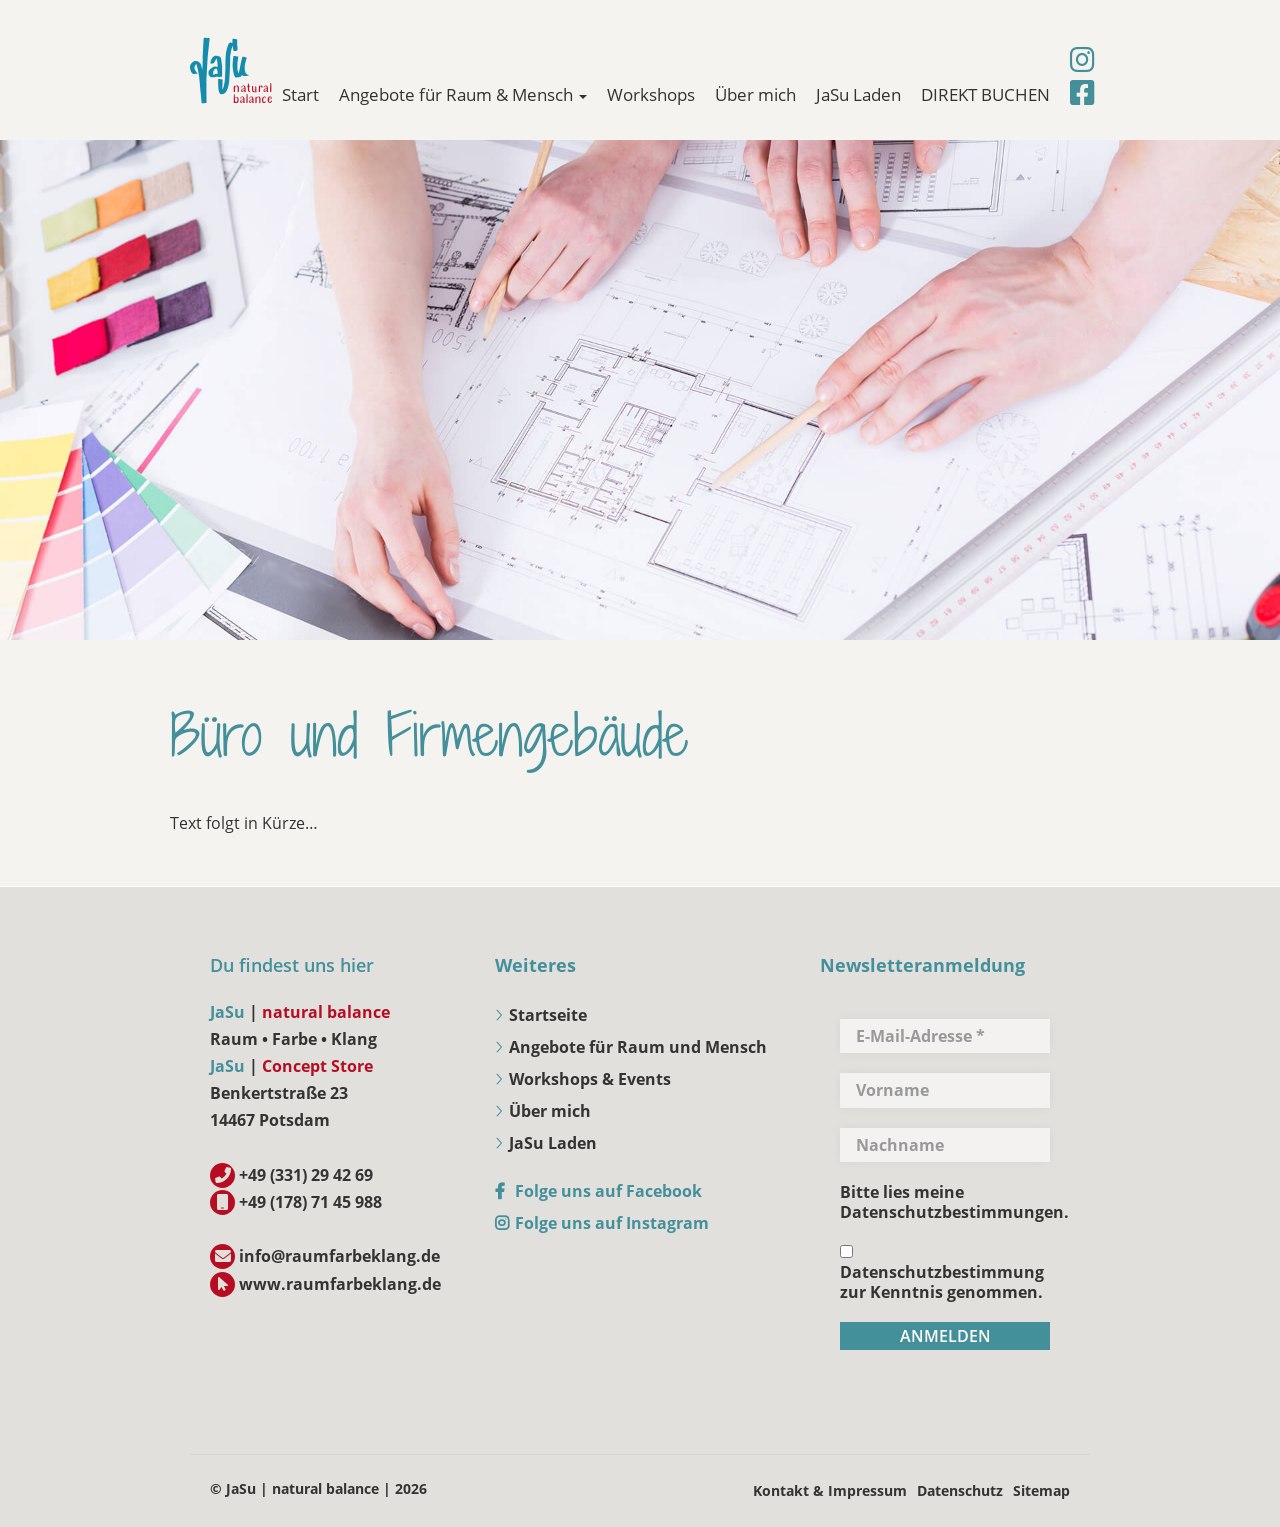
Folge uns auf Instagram (612, 1223)
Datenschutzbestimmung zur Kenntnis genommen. (942, 1273)
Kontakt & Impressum (830, 1490)
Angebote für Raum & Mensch (463, 94)
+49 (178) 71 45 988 (310, 1202)
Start (300, 94)
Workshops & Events (590, 1079)
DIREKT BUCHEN (985, 94)
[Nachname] (945, 1145)
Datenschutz (960, 1490)
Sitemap (1041, 1490)
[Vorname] (945, 1090)
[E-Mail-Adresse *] (945, 1036)
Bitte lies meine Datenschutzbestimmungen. (954, 1202)
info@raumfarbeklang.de (339, 1256)
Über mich (755, 94)
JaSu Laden (858, 94)
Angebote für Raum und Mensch (638, 1047)
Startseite (548, 1015)
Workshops (651, 94)
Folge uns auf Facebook (608, 1191)
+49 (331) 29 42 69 (306, 1175)
